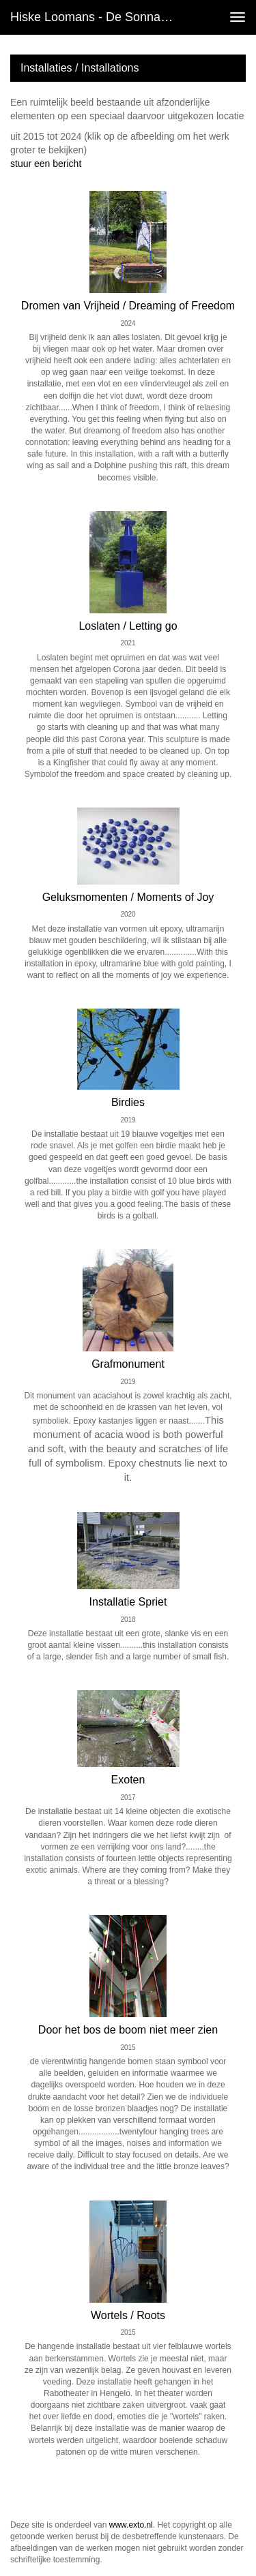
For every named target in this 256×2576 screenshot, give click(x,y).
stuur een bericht (45, 163)
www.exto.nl (131, 2525)
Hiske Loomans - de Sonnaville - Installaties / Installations (98, 17)
